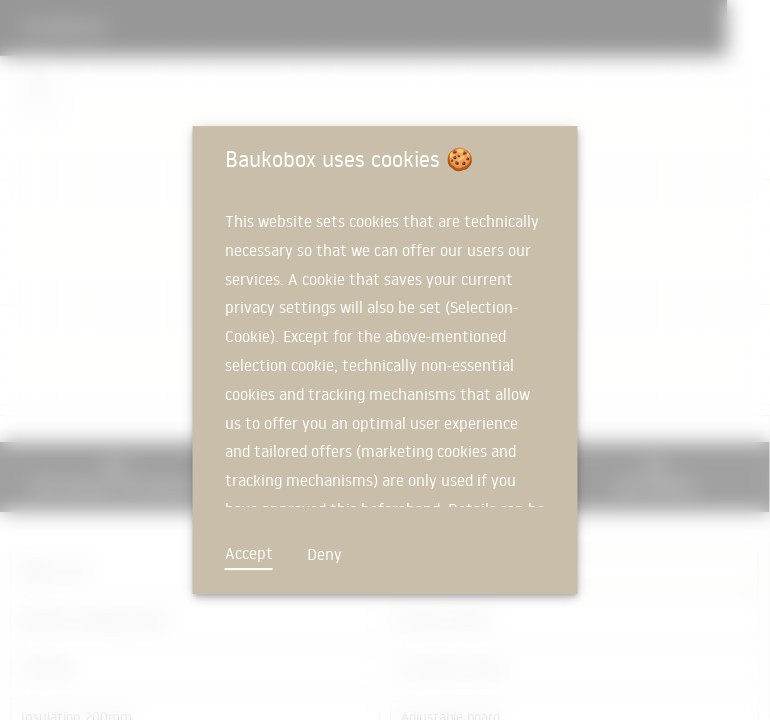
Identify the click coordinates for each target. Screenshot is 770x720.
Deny (324, 554)
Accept (249, 553)
